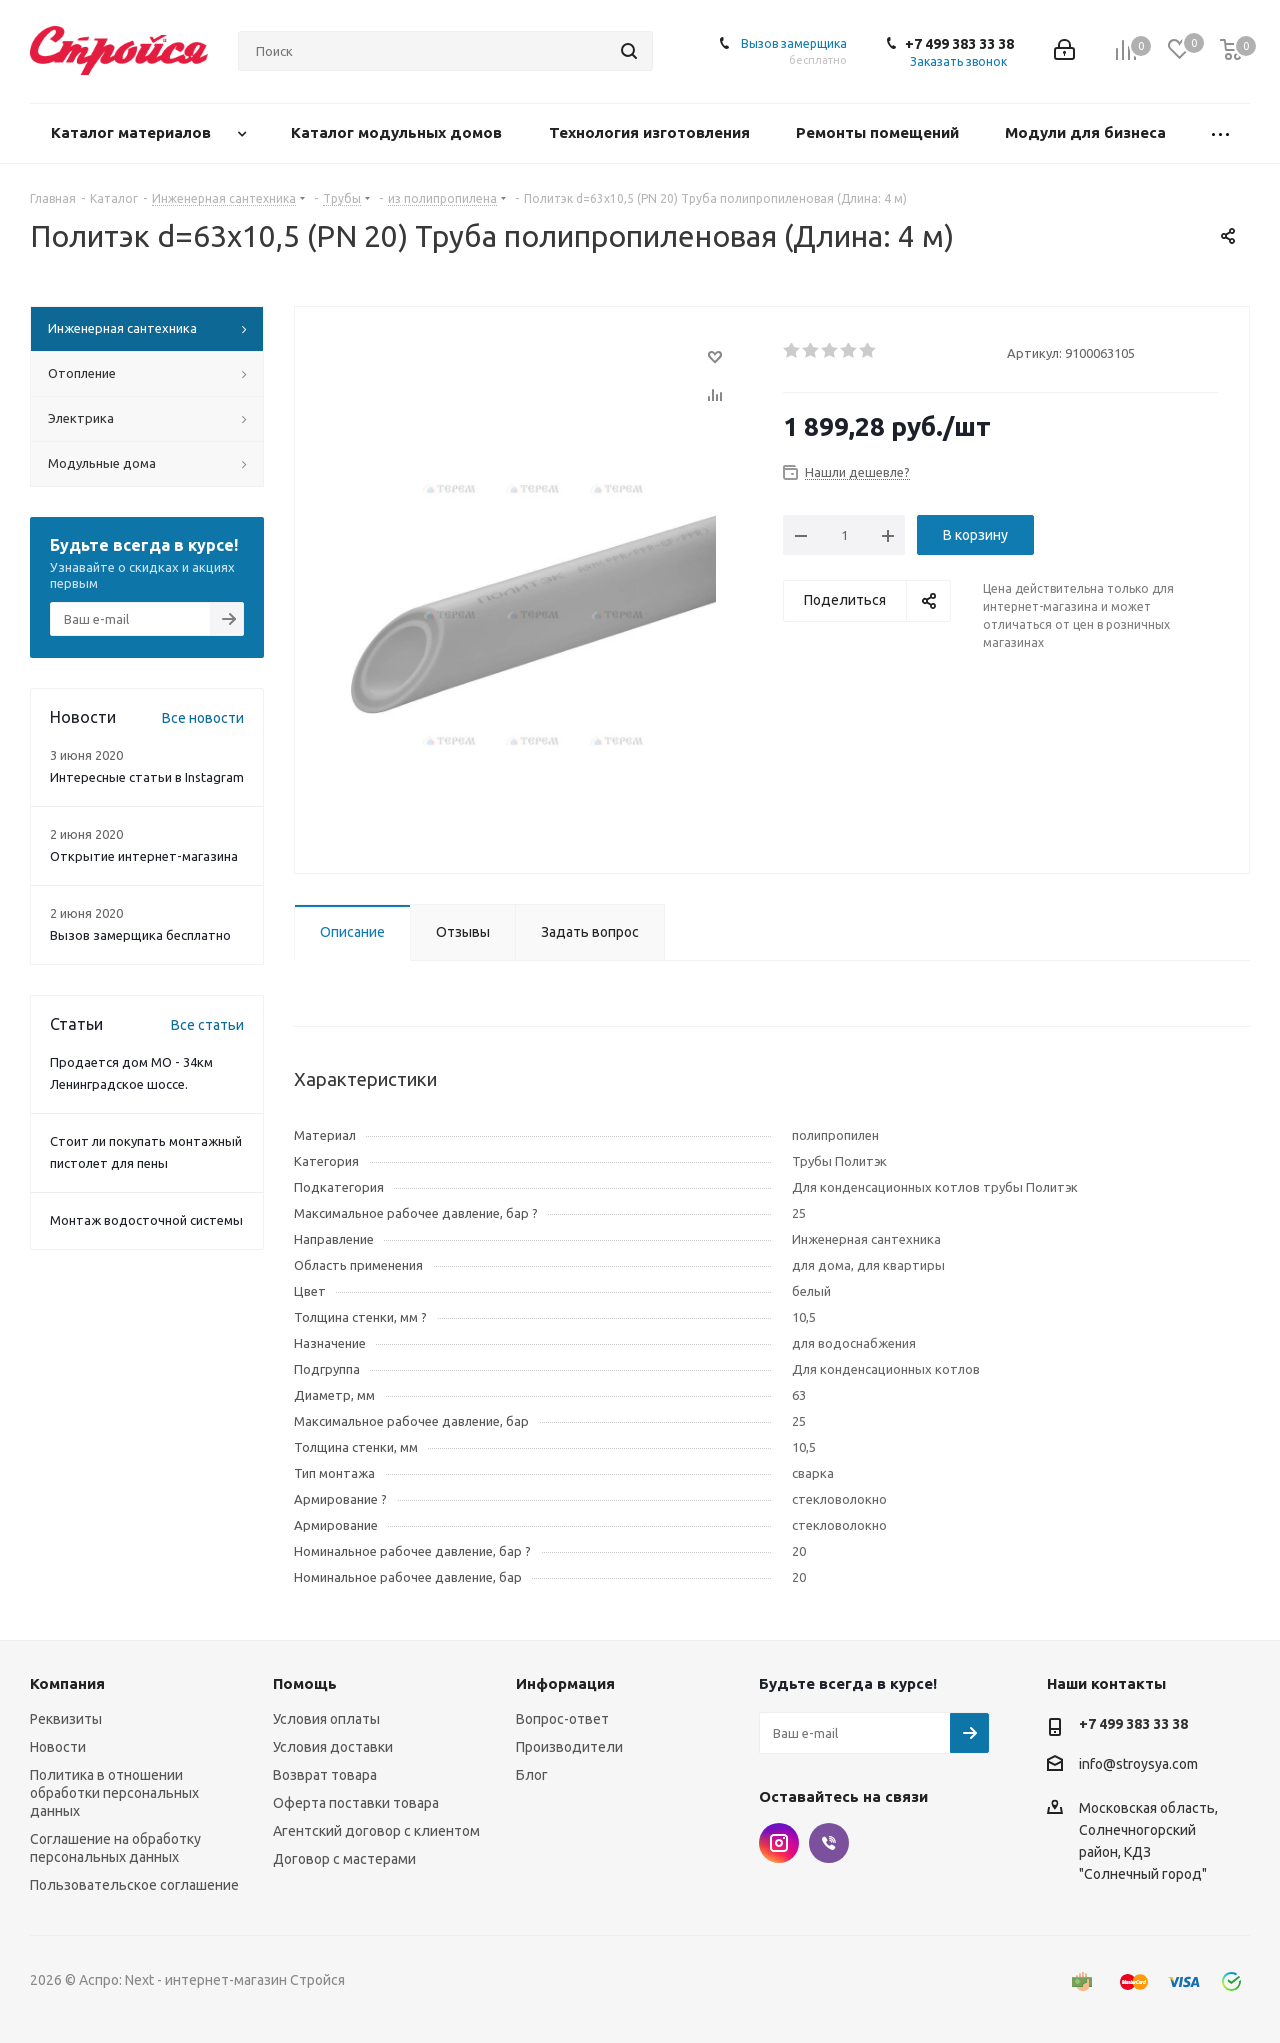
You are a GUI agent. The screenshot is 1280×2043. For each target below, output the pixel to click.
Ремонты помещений (879, 132)
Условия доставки (333, 1747)
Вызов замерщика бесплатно (140, 935)
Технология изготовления (651, 132)
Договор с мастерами (344, 1859)
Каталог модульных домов (398, 132)
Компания (67, 1683)
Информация (565, 1683)
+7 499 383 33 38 (959, 44)
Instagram (779, 1843)
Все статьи (207, 1025)
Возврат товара (325, 1775)
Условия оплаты (326, 1719)
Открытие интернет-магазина (144, 856)
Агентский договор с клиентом (376, 1831)
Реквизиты (66, 1719)
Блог (532, 1775)
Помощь (305, 1683)
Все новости (203, 718)
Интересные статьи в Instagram (147, 777)
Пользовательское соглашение (134, 1885)
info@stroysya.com (1138, 1764)
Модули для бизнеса (1087, 132)
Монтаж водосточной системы (146, 1220)
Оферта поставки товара (356, 1803)
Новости (58, 1747)
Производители (569, 1747)
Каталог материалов (133, 132)
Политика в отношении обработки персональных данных (114, 1793)
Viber (829, 1843)
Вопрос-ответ (562, 1719)
